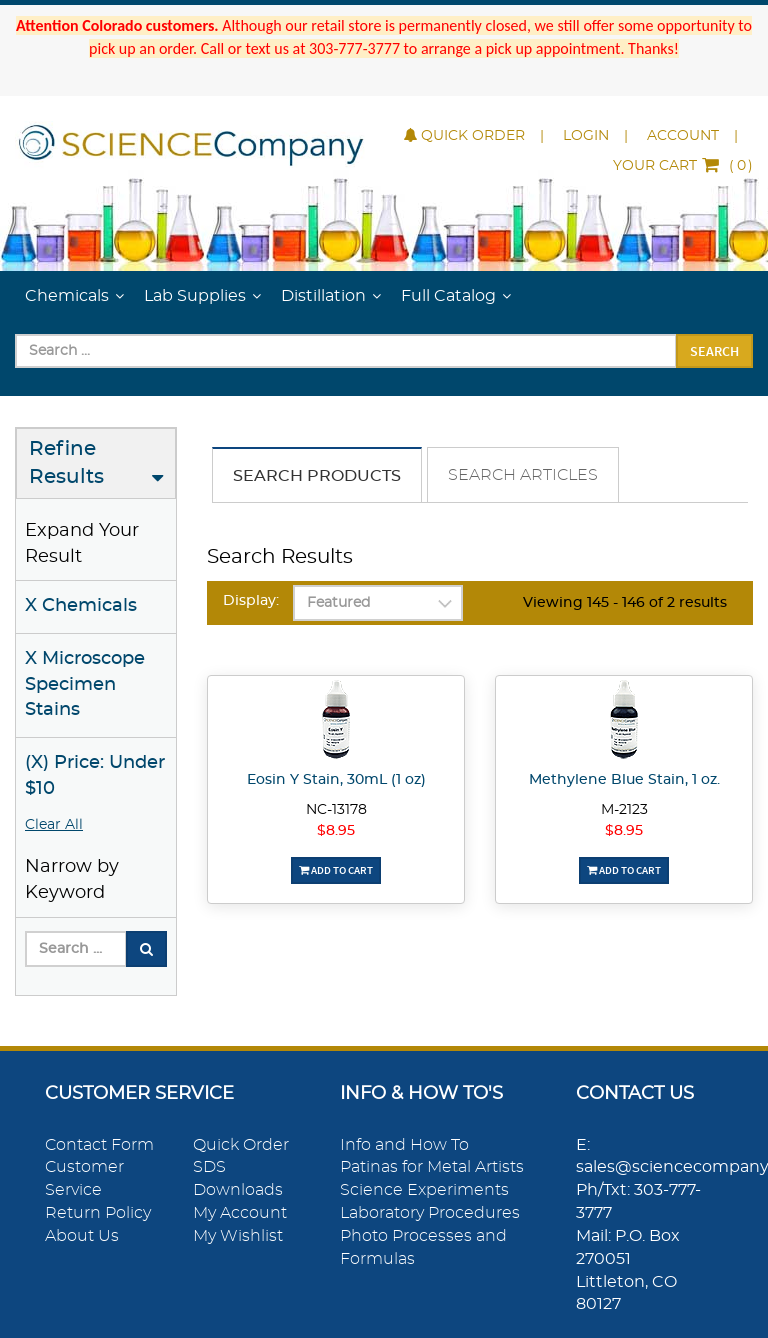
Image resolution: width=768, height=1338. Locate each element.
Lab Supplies (195, 296)
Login (586, 136)
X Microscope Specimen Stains (85, 684)
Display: (251, 601)
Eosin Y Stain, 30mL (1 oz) (336, 780)
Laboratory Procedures (430, 1213)
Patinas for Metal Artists (432, 1167)
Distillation (323, 296)
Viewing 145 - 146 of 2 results (625, 603)
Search (714, 351)
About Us (82, 1236)
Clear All (54, 825)
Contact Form (99, 1145)
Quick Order (464, 136)
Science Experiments (424, 1190)
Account (683, 136)
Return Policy (98, 1213)
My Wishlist (238, 1236)
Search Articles (523, 475)
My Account (240, 1213)
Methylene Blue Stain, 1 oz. (624, 780)
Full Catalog (448, 296)
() (683, 166)
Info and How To (404, 1145)
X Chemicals (81, 606)
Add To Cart (336, 870)
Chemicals (67, 296)
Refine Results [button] (66, 463)
